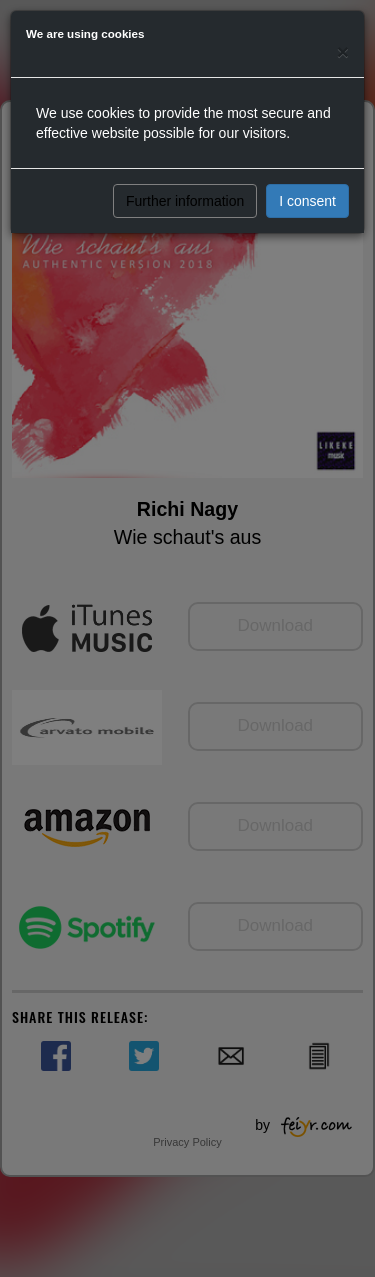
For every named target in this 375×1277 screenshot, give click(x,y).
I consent (307, 201)
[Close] (343, 51)
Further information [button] (185, 201)
